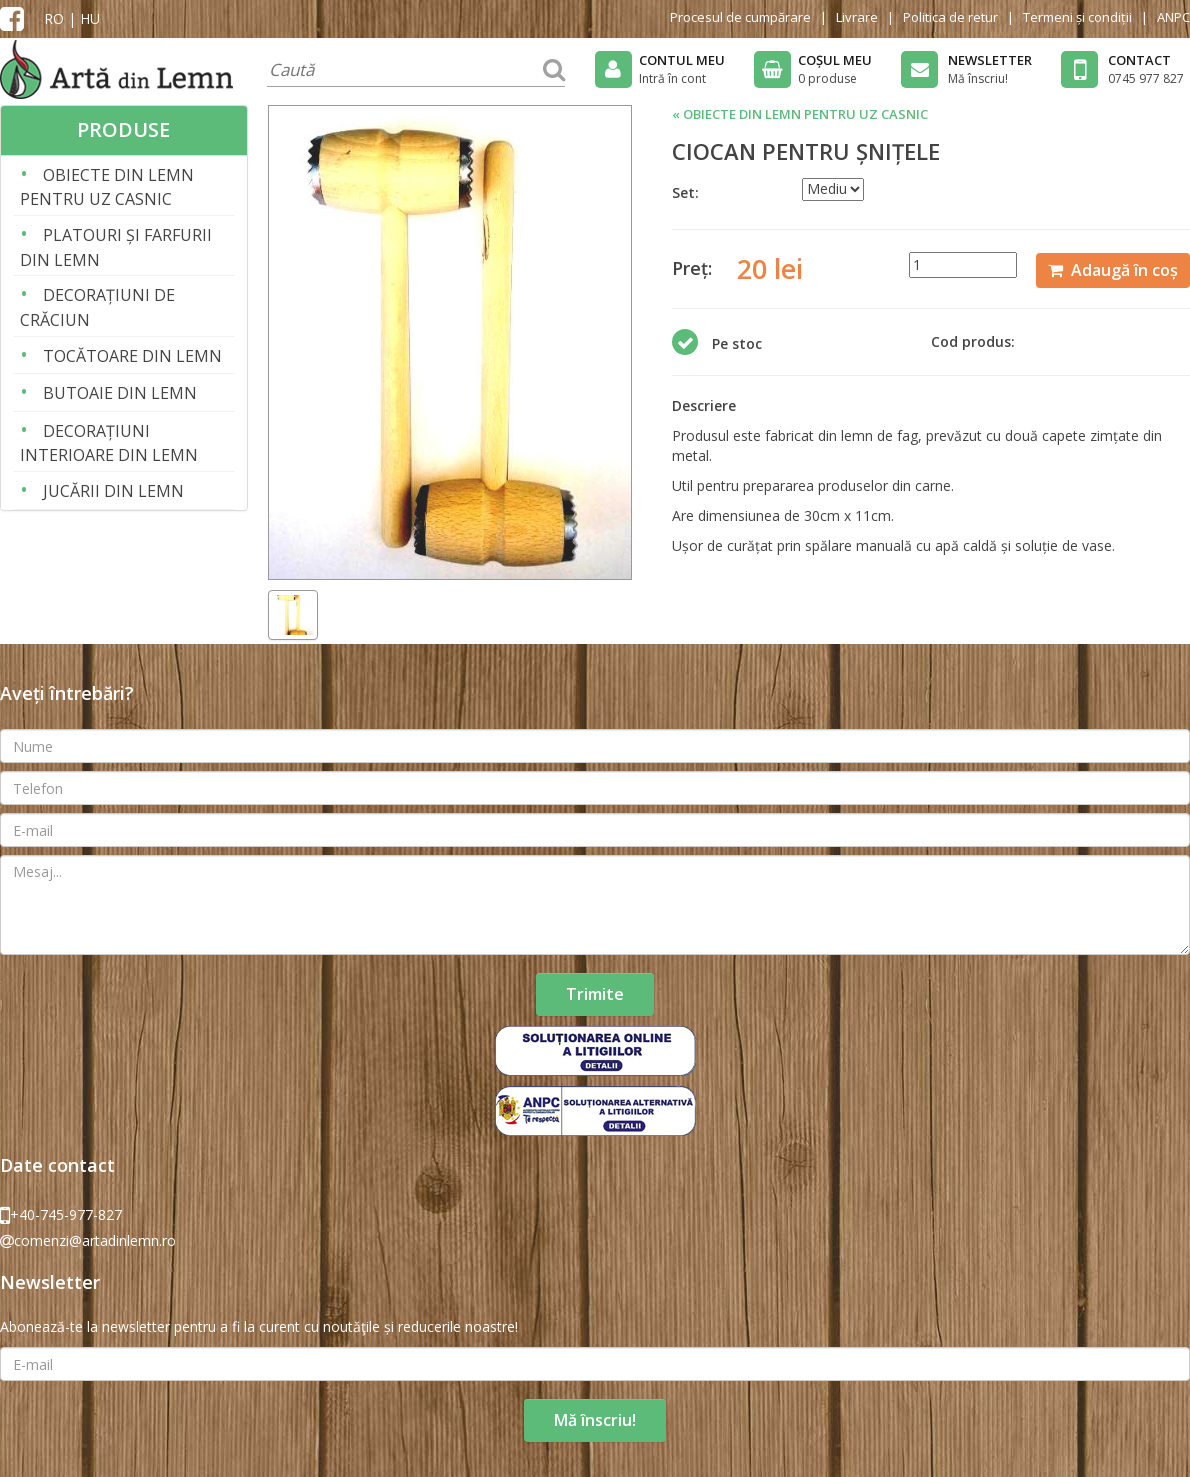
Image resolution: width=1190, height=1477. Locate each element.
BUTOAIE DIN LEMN (108, 406)
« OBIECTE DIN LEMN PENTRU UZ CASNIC (800, 129)
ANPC (1173, 17)
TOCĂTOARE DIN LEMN (121, 369)
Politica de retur (950, 17)
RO (54, 18)
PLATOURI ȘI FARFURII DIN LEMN (116, 260)
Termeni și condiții (1077, 17)
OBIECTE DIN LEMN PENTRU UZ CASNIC (107, 200)
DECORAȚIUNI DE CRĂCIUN (97, 320)
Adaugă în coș (1113, 284)
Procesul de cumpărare (740, 17)
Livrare (857, 17)
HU (90, 18)
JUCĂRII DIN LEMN (102, 504)
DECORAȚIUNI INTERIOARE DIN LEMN (109, 456)
